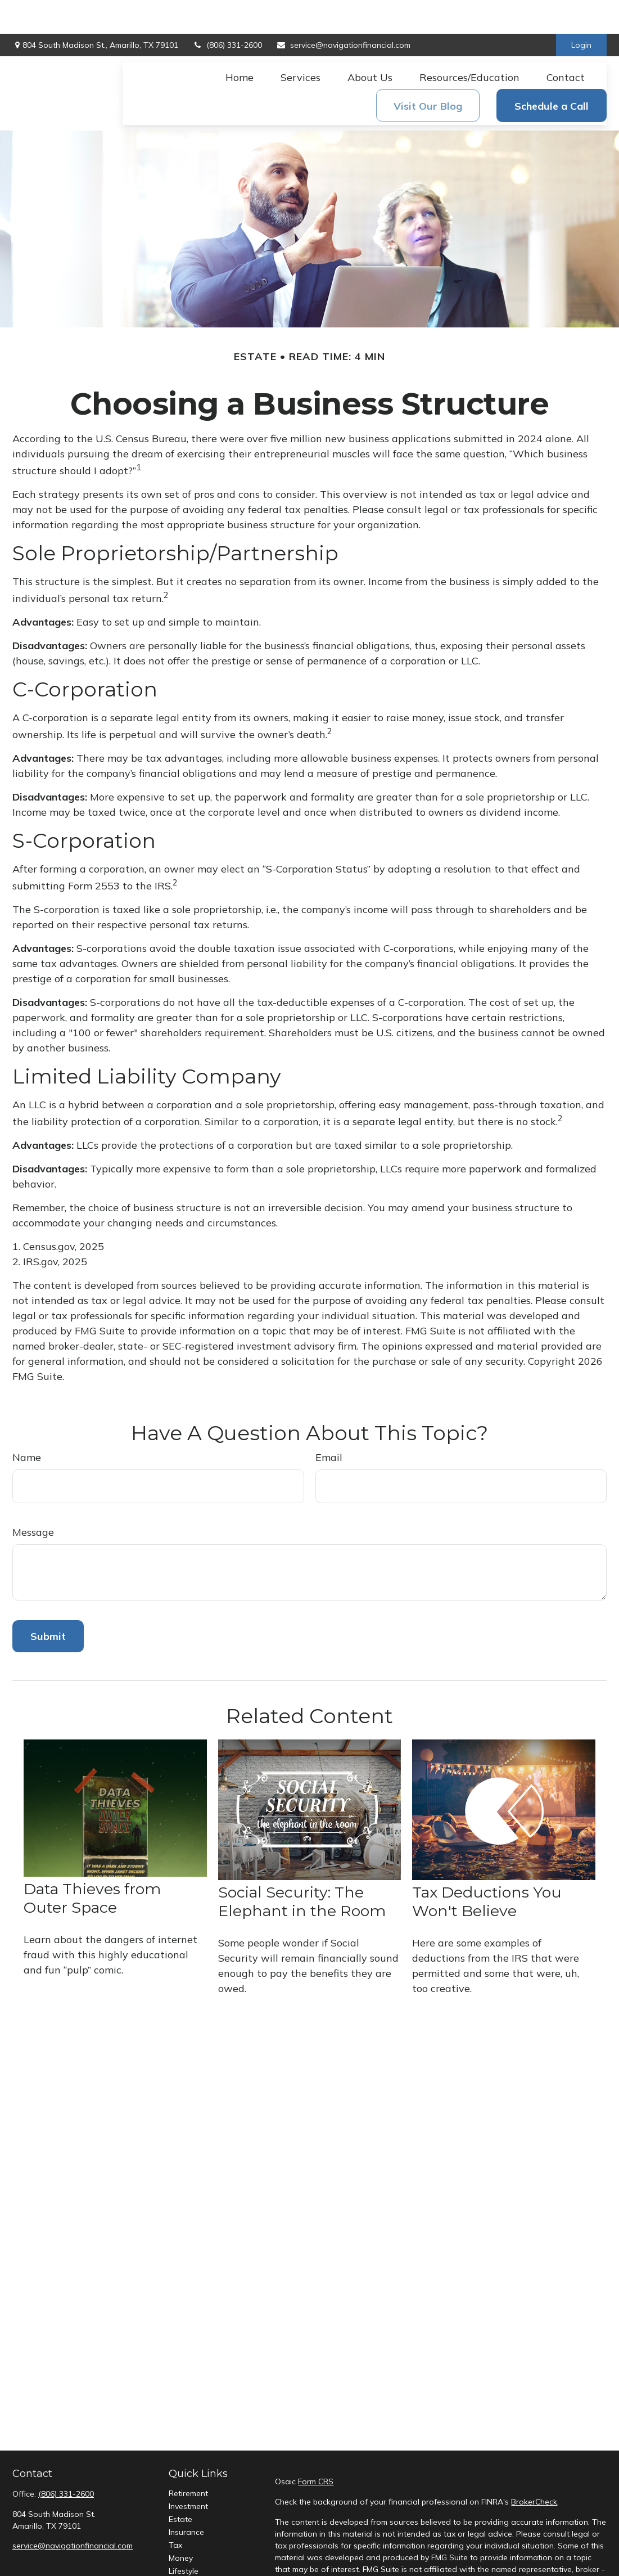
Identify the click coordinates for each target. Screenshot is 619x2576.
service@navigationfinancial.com (343, 11)
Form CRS (315, 2448)
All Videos (187, 2563)
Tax (175, 2511)
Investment (188, 2472)
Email (328, 1423)
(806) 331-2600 (227, 11)
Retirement (188, 2459)
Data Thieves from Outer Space (92, 1864)
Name (26, 1423)
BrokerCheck (534, 2468)
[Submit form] (48, 1602)
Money (181, 2524)
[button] (239, 43)
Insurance (186, 2498)
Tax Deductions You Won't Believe (487, 1867)
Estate (180, 2485)
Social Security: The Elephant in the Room (302, 1867)
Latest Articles (195, 2550)
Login (581, 11)
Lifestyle (183, 2537)
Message (33, 1498)
